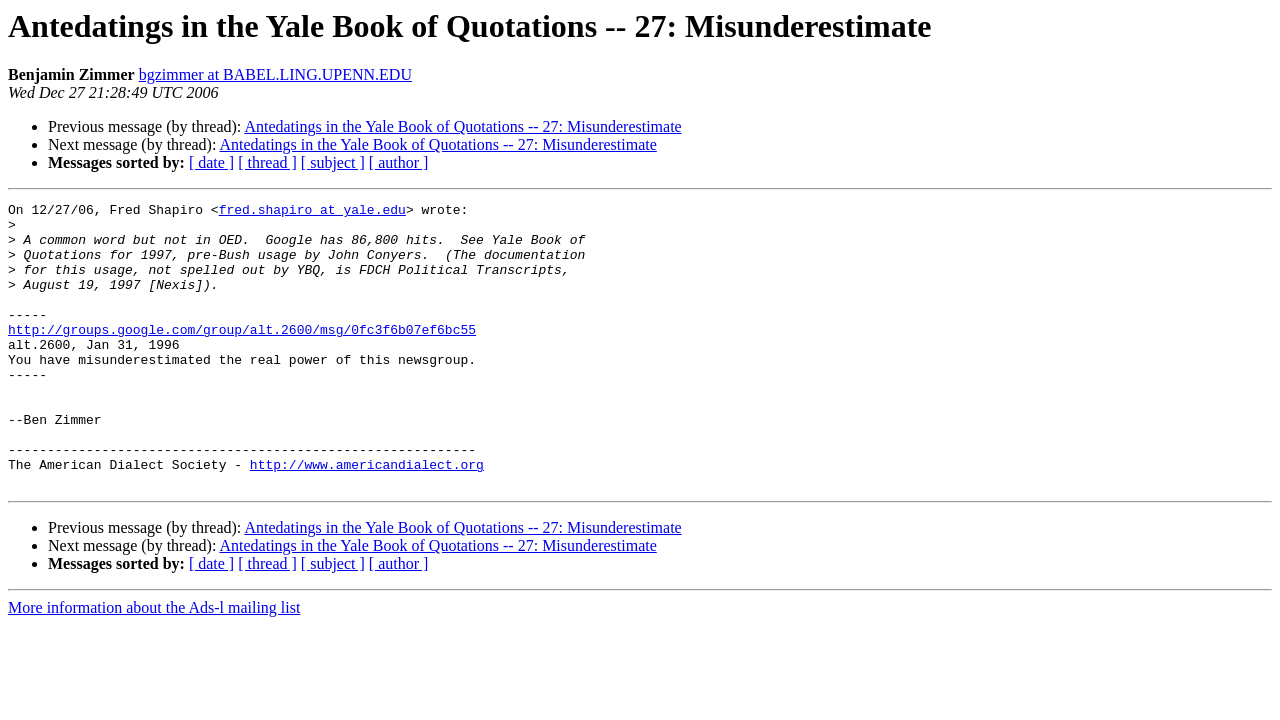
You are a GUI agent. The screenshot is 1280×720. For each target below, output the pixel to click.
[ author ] (399, 162)
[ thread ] (267, 162)
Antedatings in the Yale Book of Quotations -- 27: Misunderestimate (462, 126)
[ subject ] (333, 162)
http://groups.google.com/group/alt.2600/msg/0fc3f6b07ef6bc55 (242, 356)
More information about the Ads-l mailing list (154, 664)
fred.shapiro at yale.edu (312, 212)
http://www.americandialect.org (367, 518)
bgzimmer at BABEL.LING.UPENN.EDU (275, 74)
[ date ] (211, 162)
